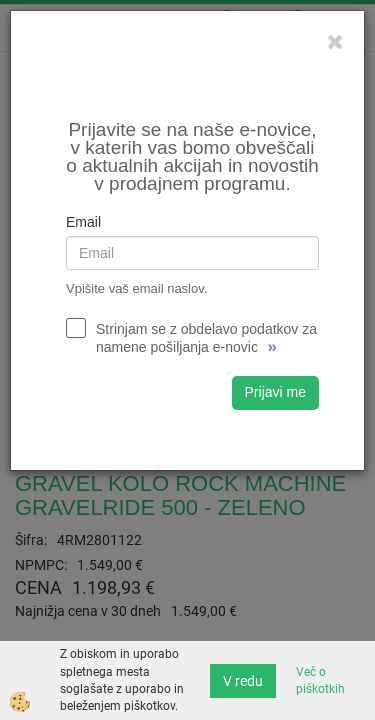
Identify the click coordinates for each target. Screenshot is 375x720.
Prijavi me (275, 392)
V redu (243, 681)
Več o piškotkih (320, 680)
